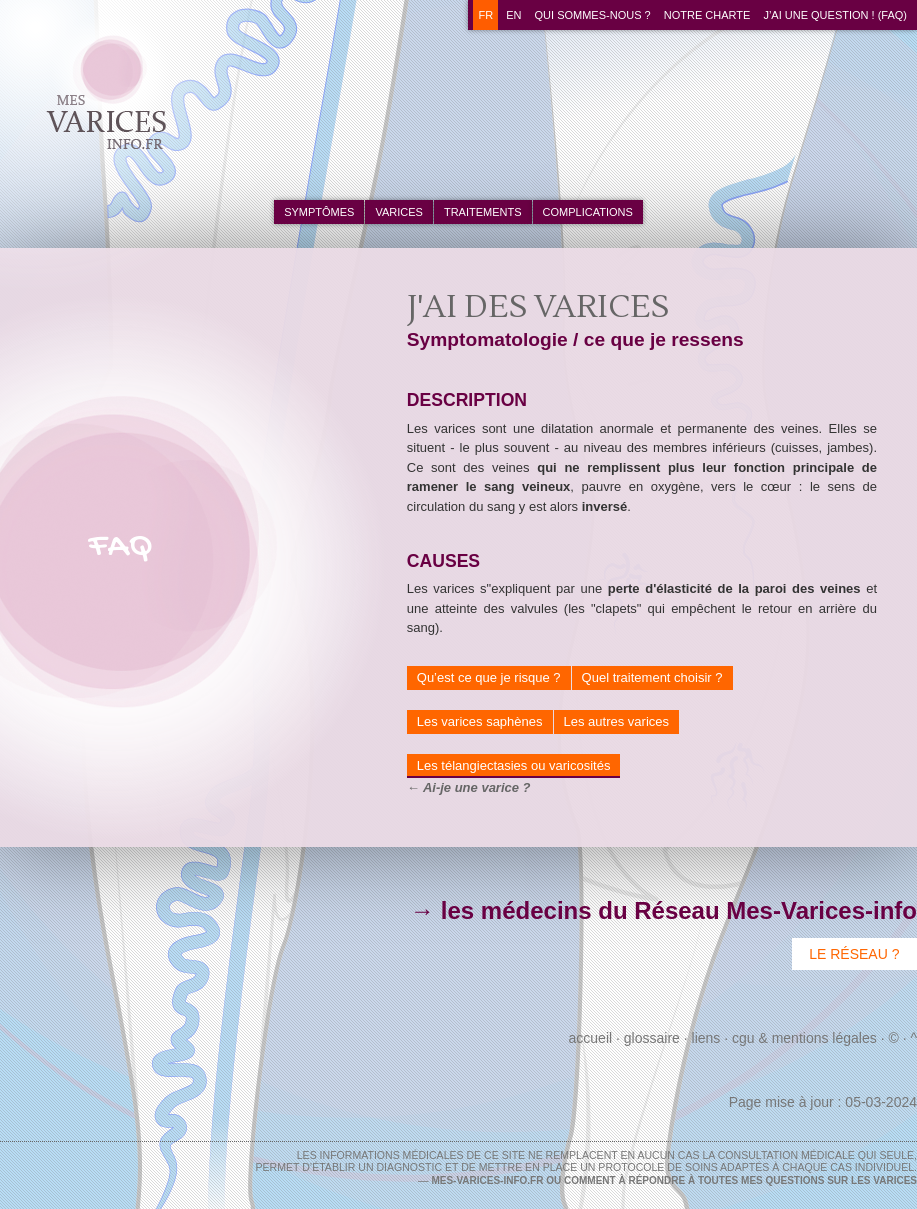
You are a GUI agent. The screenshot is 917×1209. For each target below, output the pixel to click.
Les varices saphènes (480, 721)
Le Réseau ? (854, 954)
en (513, 15)
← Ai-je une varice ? (469, 787)
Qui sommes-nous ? (593, 15)
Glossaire (652, 1038)
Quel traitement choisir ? (652, 677)
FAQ (120, 547)
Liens (706, 1038)
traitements (483, 212)
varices (398, 212)
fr (485, 15)
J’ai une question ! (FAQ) (835, 15)
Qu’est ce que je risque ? (489, 677)
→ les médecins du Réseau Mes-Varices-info (663, 910)
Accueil (591, 1038)
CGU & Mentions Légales (804, 1038)
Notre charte (707, 15)
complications (588, 212)
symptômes (319, 212)
